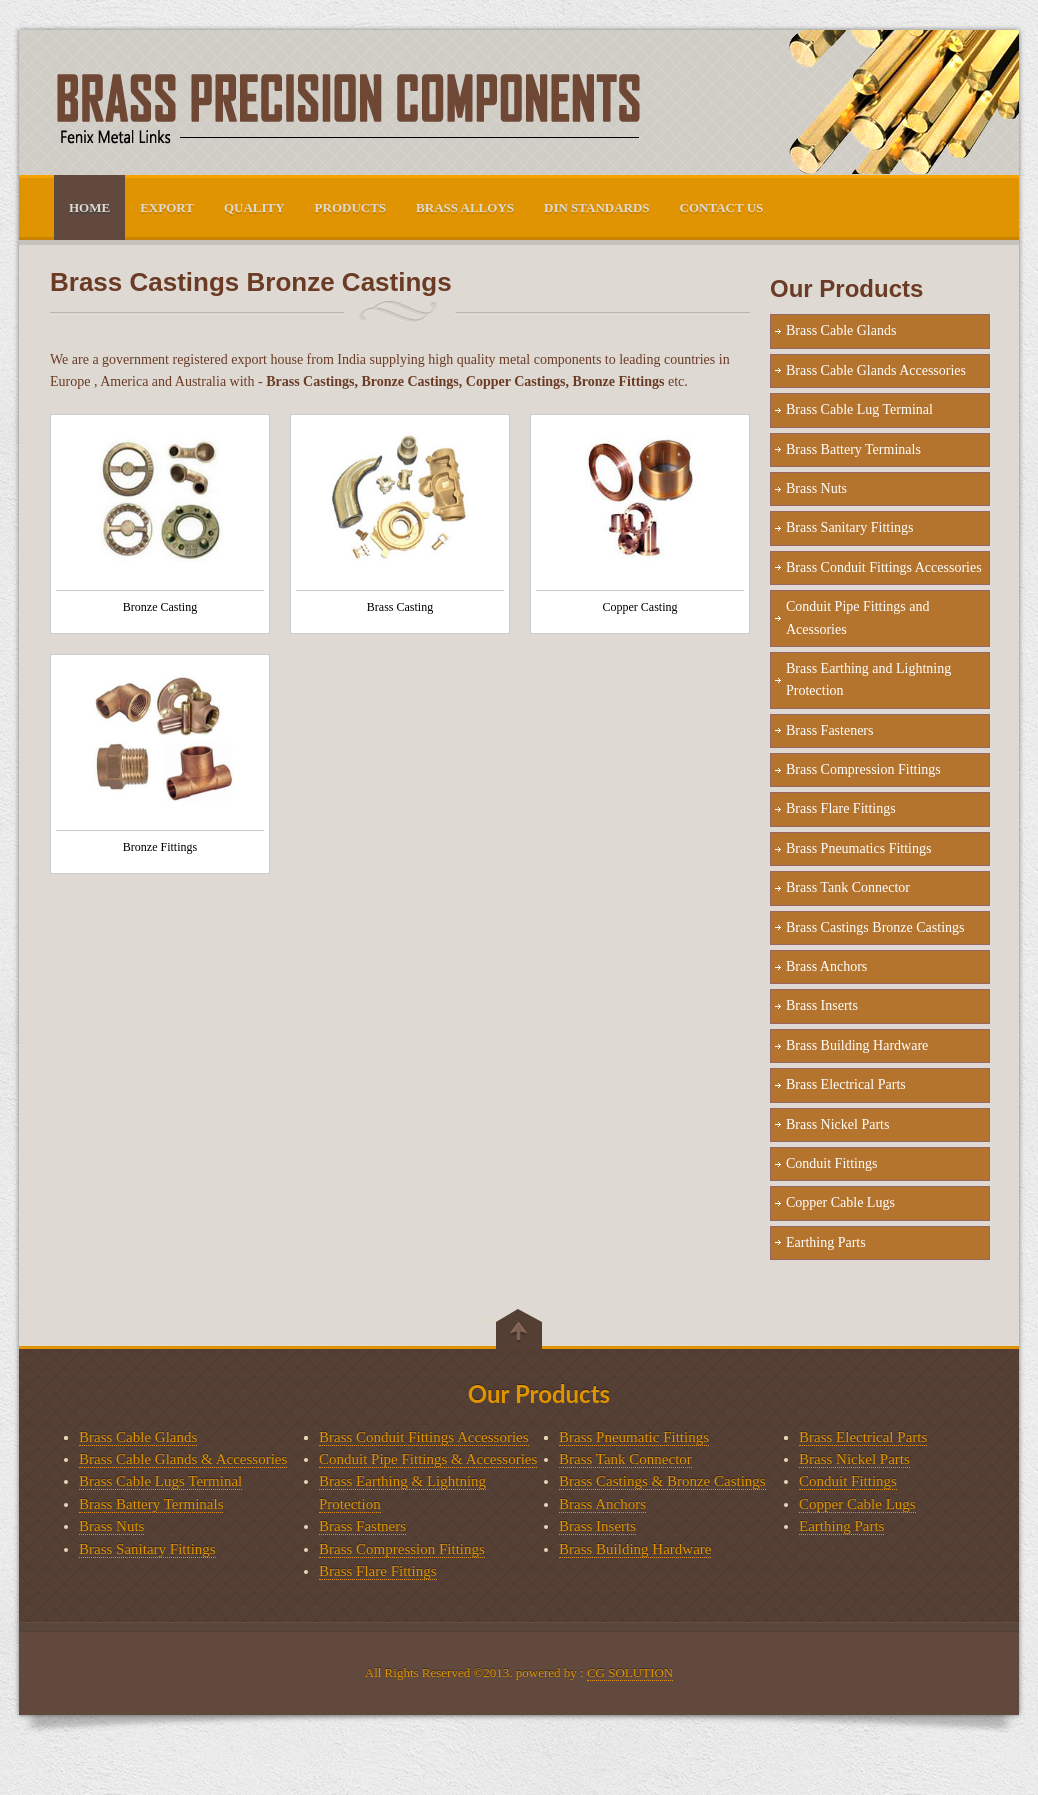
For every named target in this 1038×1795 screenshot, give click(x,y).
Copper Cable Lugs (840, 1202)
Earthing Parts (826, 1242)
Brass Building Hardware (857, 1045)
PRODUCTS (351, 207)
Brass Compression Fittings (863, 769)
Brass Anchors (826, 966)
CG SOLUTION (630, 1672)
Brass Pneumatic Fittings (634, 1437)
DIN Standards (597, 207)
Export (167, 207)
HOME (89, 207)
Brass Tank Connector (848, 887)
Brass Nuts (816, 488)
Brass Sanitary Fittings (850, 527)
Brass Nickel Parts (837, 1124)
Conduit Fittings (831, 1163)
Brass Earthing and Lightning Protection (868, 679)
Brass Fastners (362, 1526)
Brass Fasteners (830, 730)
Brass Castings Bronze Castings (875, 927)
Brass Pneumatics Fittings (858, 848)
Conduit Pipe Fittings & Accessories (428, 1459)
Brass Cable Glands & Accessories (183, 1459)
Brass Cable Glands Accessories (876, 370)
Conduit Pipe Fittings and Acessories (858, 617)
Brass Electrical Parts (846, 1084)
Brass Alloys (465, 207)
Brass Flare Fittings (841, 808)
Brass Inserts (822, 1005)
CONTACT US (722, 207)
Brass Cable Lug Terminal (859, 409)
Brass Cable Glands (841, 330)
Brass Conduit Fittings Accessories (884, 567)
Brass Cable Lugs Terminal (160, 1481)
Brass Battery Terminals (853, 449)
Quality (254, 207)
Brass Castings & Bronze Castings (662, 1481)
